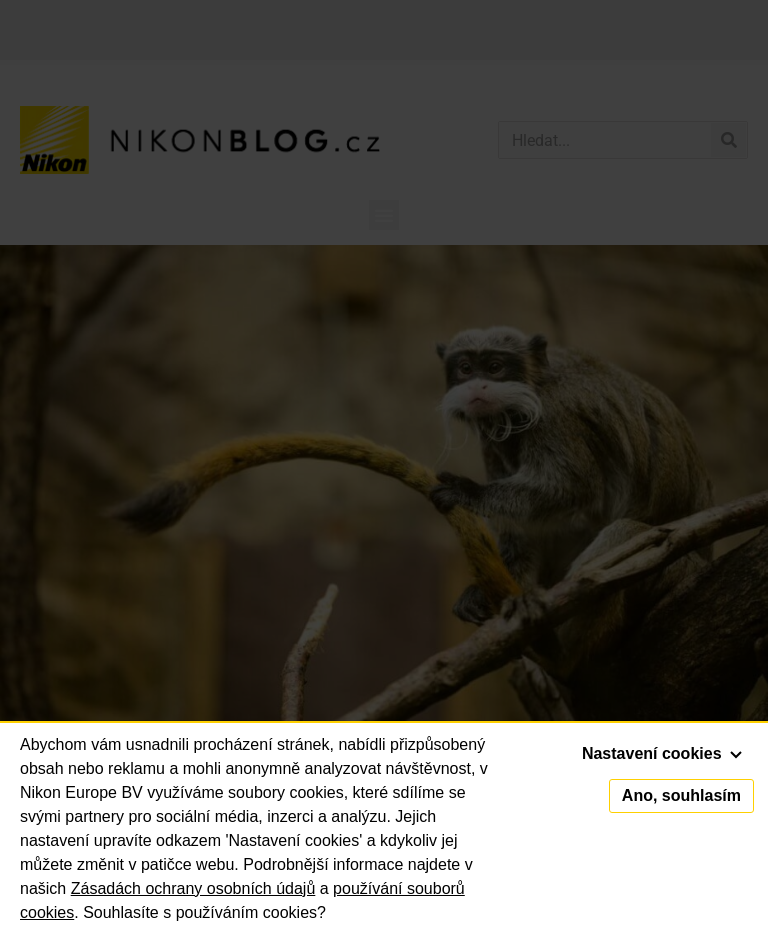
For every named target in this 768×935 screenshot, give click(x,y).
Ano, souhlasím (681, 795)
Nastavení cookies (662, 753)
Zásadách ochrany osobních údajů (193, 888)
